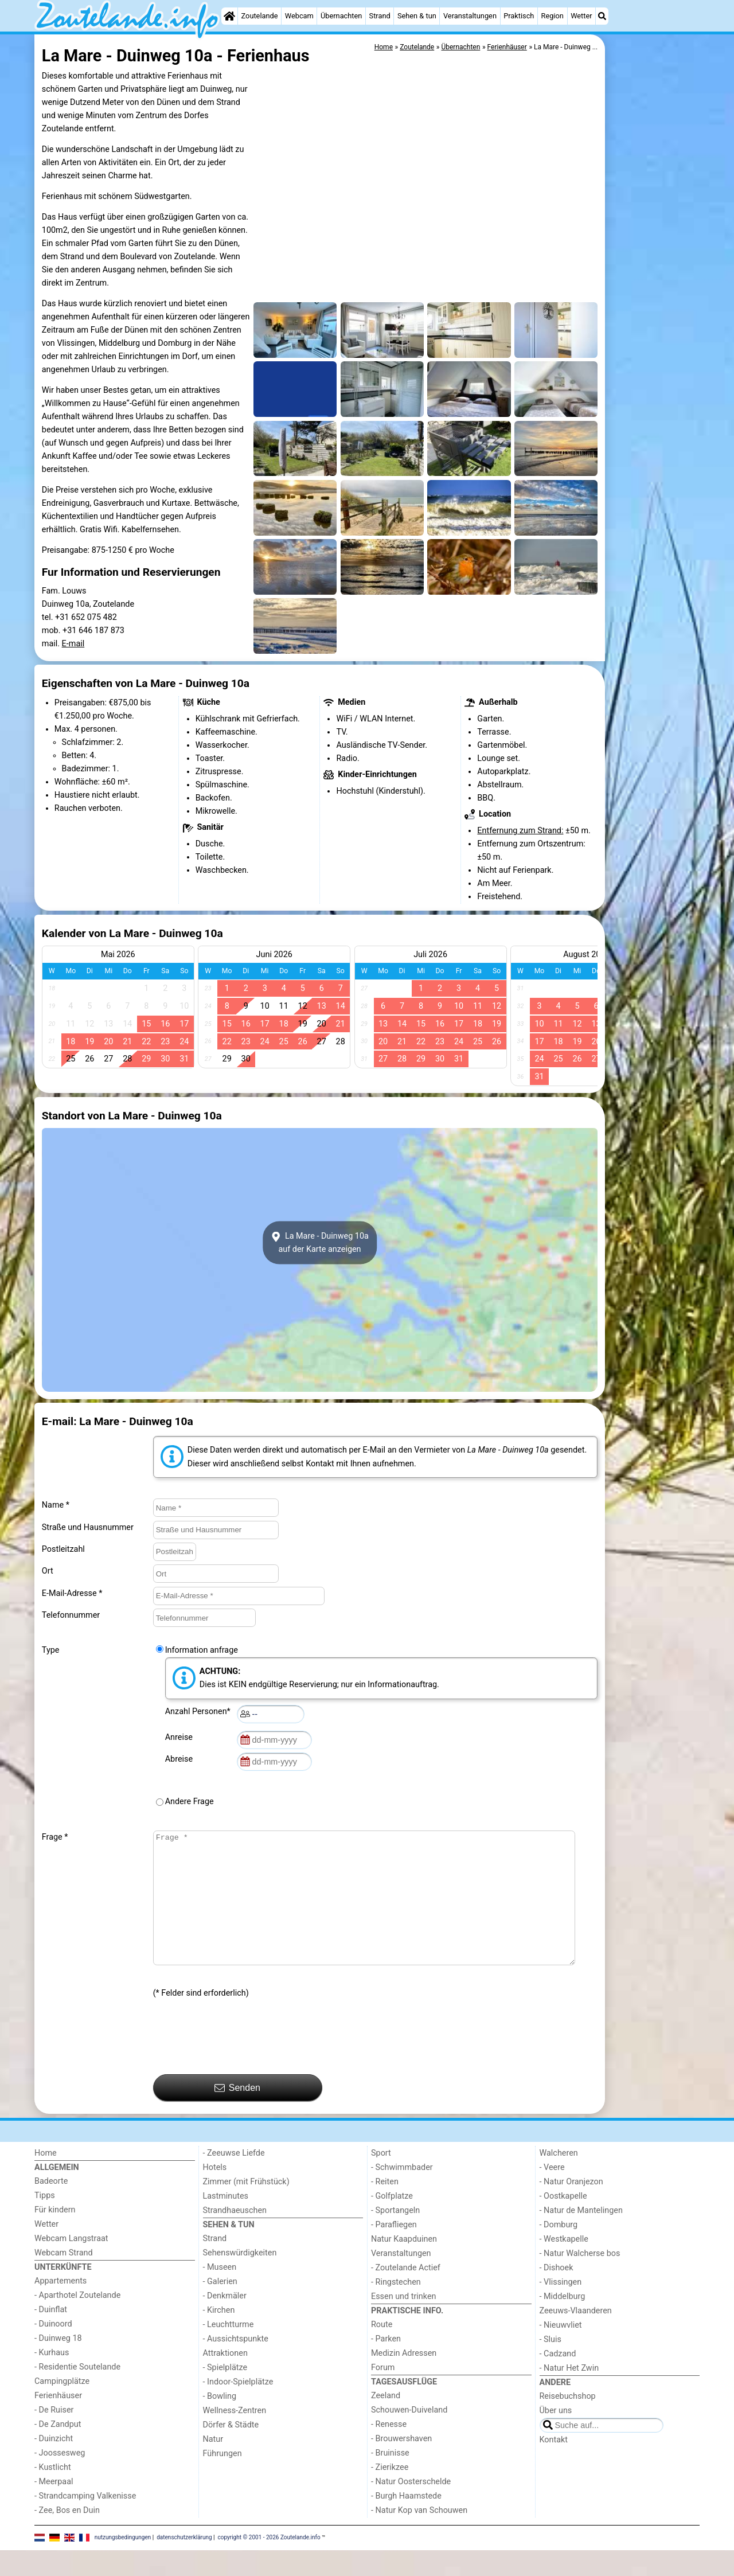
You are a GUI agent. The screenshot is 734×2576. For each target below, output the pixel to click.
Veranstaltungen (470, 15)
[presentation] (240, 2062)
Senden (237, 2114)
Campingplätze (61, 2407)
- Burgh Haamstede (406, 2522)
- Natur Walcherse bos (580, 2279)
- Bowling (220, 2422)
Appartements (60, 2307)
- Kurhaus (51, 2378)
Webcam (299, 15)
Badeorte (51, 2207)
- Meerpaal (53, 2507)
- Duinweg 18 (58, 2364)
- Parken (386, 2365)
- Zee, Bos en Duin (67, 2536)
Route (381, 2350)
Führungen (222, 2479)
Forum (383, 2393)
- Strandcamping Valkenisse (85, 2522)
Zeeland (385, 2421)
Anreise (181, 1737)
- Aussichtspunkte (235, 2365)
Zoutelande (259, 15)
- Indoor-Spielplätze (238, 2408)
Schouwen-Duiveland (409, 2436)
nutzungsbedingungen (123, 2563)
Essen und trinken (403, 2322)
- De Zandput (57, 2450)
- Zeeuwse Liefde (234, 2179)
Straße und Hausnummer (88, 1527)
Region (552, 15)
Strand (380, 15)
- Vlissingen (561, 2308)
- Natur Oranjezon (571, 2207)
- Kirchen (219, 2336)
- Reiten (385, 2207)
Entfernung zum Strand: (520, 831)
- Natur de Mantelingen (581, 2236)
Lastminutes (225, 2222)
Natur (213, 2465)
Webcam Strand (63, 2279)
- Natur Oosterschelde (411, 2507)
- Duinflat (50, 2335)
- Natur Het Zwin (569, 2394)
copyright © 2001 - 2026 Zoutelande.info (269, 2563)
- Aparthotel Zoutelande (77, 2321)
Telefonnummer (71, 1615)
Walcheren (559, 2179)
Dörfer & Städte (231, 2451)
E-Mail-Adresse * (72, 1593)
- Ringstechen (396, 2308)
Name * (55, 1505)
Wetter (581, 15)
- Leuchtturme (228, 2350)
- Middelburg (562, 2322)
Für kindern (55, 2236)
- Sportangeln (395, 2236)
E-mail (73, 644)
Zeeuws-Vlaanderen (576, 2336)
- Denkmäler (225, 2322)
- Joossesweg (59, 2479)
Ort (47, 1571)
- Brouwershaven (401, 2464)
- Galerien (220, 2307)
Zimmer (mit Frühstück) (246, 2207)
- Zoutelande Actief (405, 2293)
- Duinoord (53, 2350)
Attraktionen (225, 2379)
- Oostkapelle (563, 2222)
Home (45, 2179)
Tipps (44, 2221)
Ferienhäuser (58, 2421)
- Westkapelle (564, 2265)
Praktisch (518, 15)
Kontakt (554, 2465)
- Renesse (389, 2450)
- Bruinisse (390, 2479)
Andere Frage (189, 1801)
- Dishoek (556, 2293)
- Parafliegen (394, 2250)
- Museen (220, 2293)
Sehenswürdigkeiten (240, 2279)
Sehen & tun (416, 15)
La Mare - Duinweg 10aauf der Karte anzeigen (320, 1242)
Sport (381, 2179)
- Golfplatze (392, 2222)
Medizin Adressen (403, 2379)
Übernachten (341, 15)
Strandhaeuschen (235, 2236)
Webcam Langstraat (71, 2264)
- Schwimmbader (402, 2193)
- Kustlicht (52, 2493)
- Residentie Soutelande (77, 2393)
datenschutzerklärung (184, 2563)
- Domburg (559, 2250)
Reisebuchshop (568, 2422)
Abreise (181, 1759)
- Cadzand (558, 2379)
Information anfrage (201, 1650)
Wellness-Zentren (235, 2436)
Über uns (556, 2436)
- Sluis (550, 2365)
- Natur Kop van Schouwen (419, 2536)
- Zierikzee (389, 2493)
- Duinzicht (53, 2464)
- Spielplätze (225, 2393)
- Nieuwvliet (561, 2351)
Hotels (215, 2193)
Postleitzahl (63, 1549)
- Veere (552, 2193)
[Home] (229, 16)
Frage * (55, 1837)
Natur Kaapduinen (404, 2265)
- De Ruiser (53, 2436)
